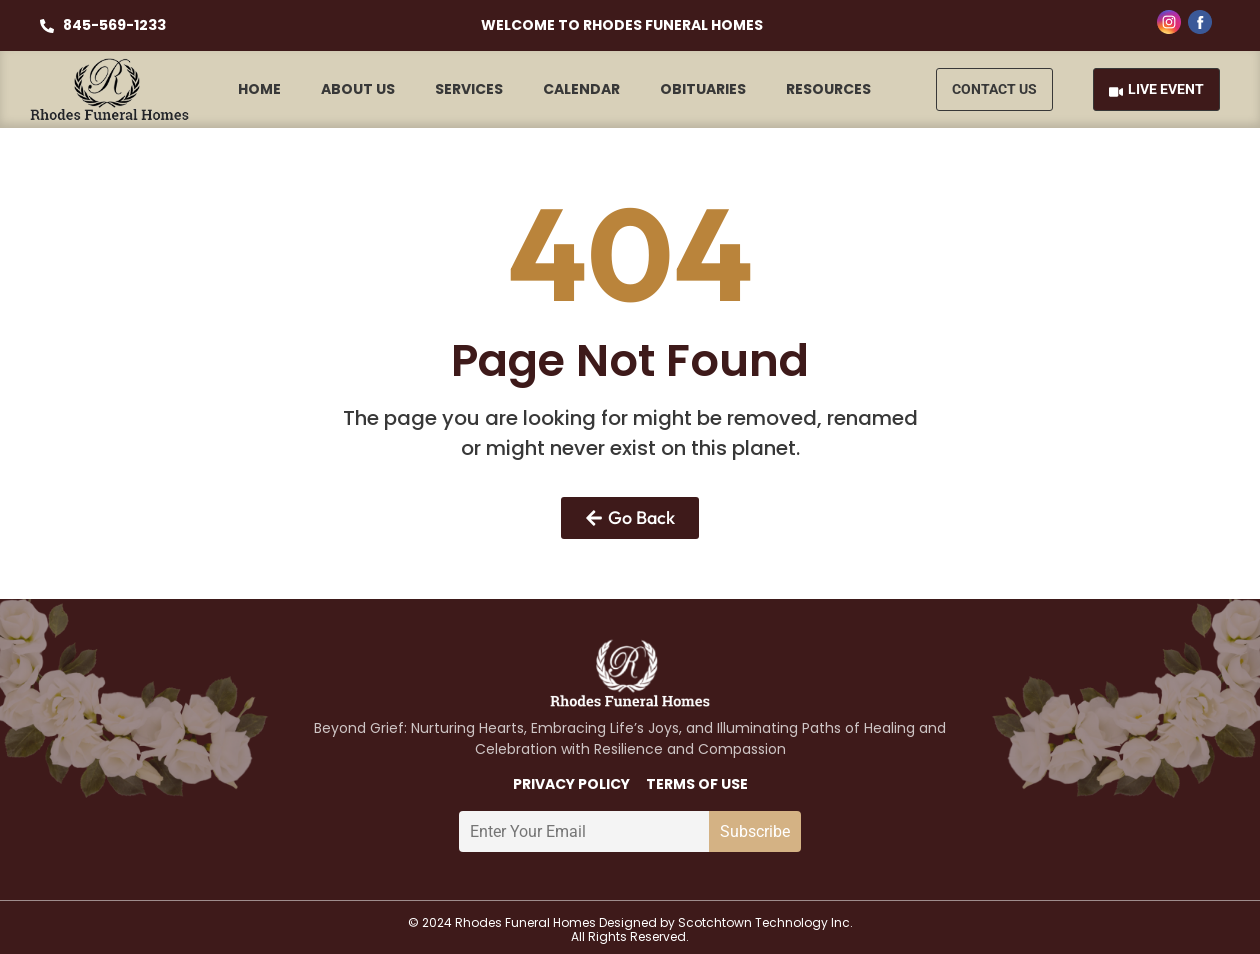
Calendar (581, 89)
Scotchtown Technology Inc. (765, 922)
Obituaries (703, 89)
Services (469, 89)
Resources (828, 89)
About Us (358, 89)
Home (259, 89)
